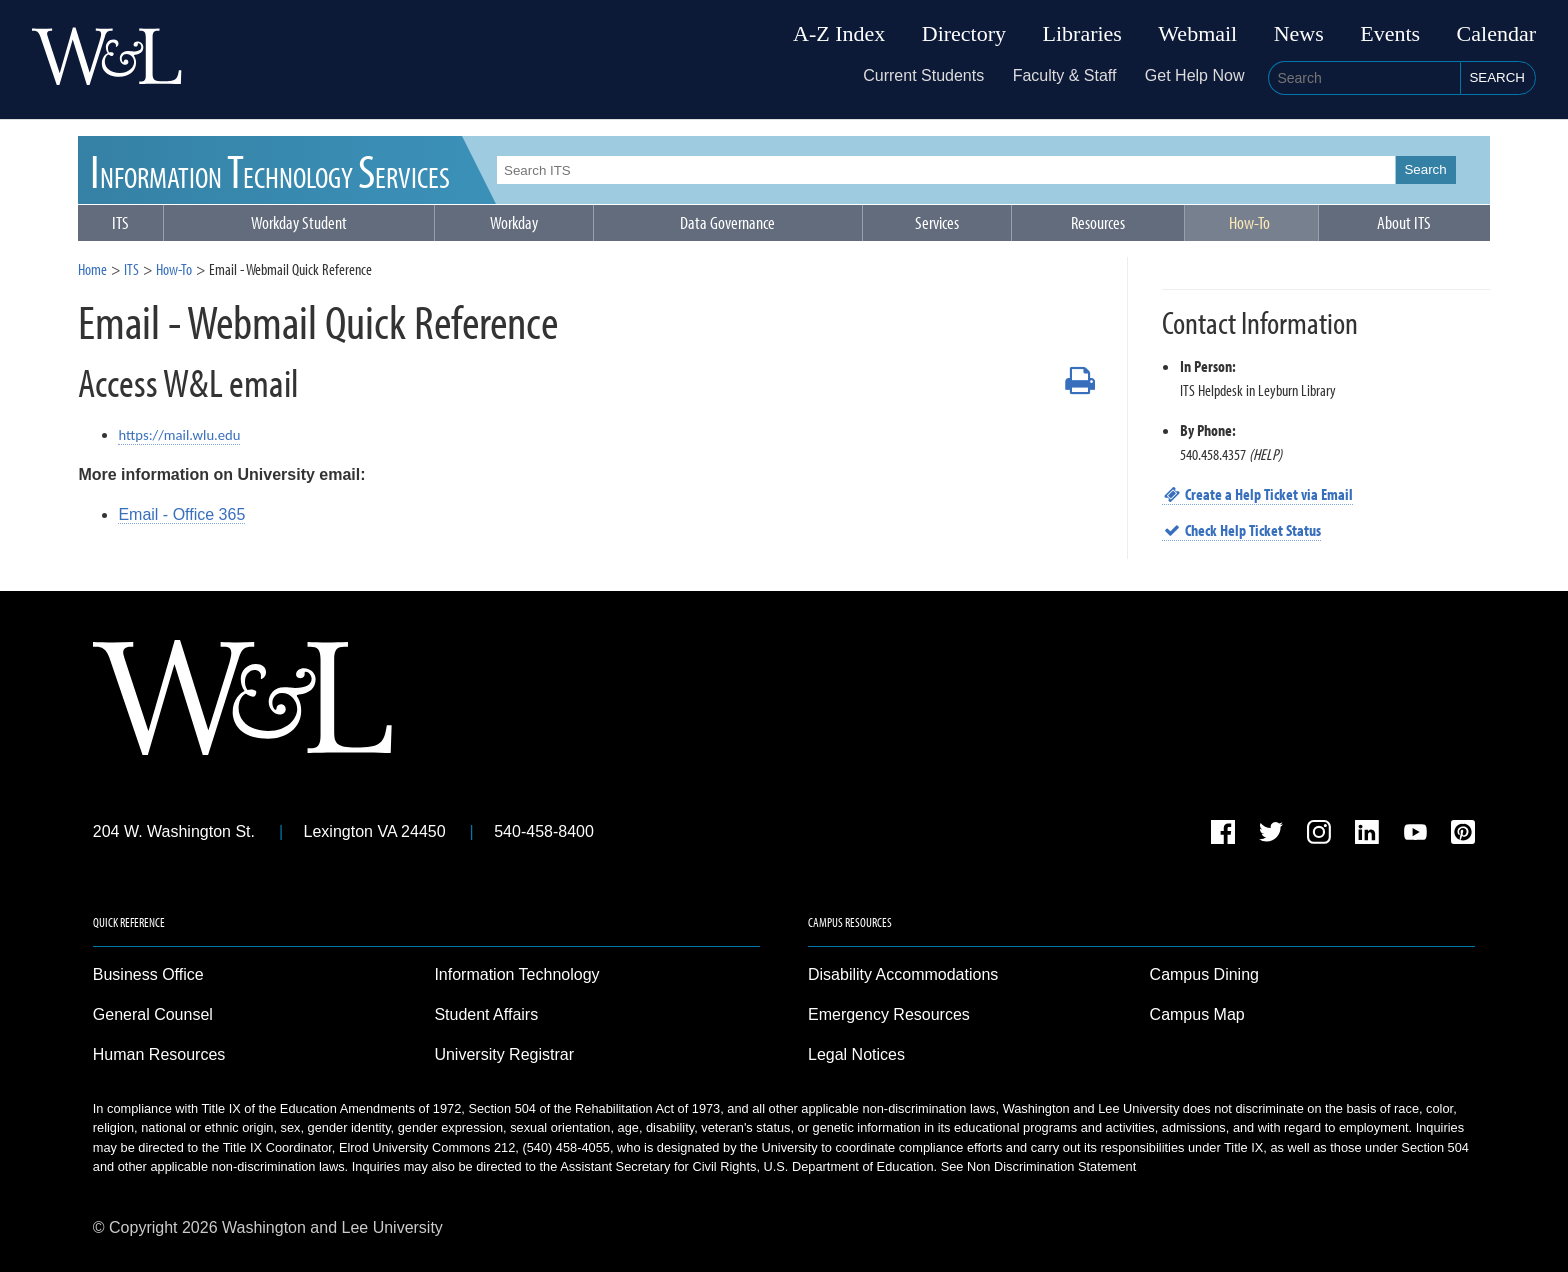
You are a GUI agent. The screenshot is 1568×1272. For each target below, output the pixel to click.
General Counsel (153, 1014)
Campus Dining (1204, 974)
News (1299, 34)
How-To (1249, 222)
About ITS (1404, 222)
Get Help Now (1195, 75)
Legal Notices (856, 1054)
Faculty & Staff (1065, 75)
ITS (270, 169)
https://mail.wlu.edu (179, 435)
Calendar (1496, 34)
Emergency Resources (889, 1014)
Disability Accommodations (903, 974)
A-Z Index (839, 34)
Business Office (148, 974)
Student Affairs (486, 1014)
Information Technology (516, 974)
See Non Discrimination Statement (1039, 1166)
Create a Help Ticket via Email (1258, 494)
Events (1390, 34)
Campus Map (1197, 1014)
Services (937, 222)
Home (92, 269)
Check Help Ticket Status (1242, 530)
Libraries (1082, 34)
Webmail (1197, 34)
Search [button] (1497, 77)
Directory (964, 34)
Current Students (923, 75)
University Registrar (504, 1054)
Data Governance (727, 222)
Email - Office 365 (181, 514)
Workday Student (299, 222)
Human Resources (159, 1054)
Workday (514, 222)
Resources (1098, 222)
